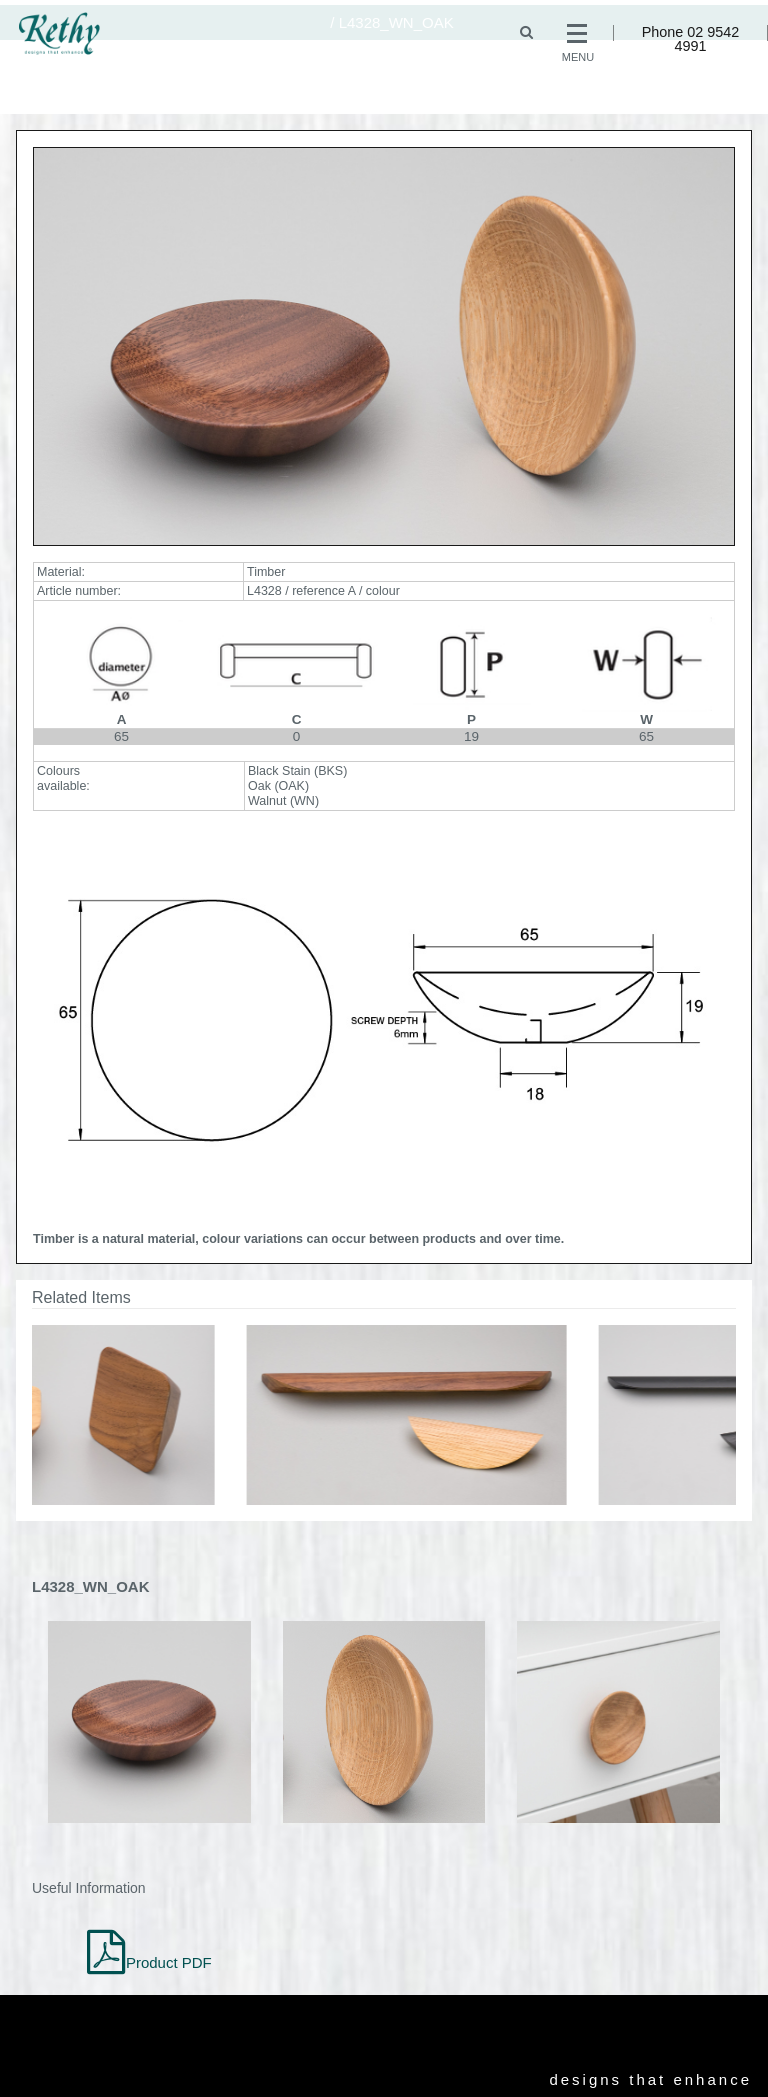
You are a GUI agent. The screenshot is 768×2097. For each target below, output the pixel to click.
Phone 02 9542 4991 (691, 39)
